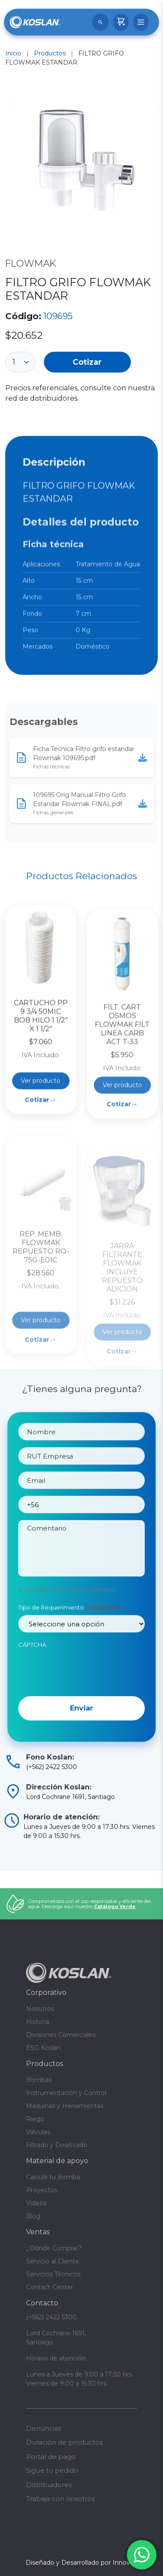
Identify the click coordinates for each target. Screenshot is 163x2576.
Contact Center (49, 2287)
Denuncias (43, 2428)
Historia (37, 2022)
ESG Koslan (43, 2048)
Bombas (39, 2080)
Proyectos (41, 2190)
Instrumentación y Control (66, 2093)
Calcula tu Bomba (53, 2177)
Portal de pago (51, 2456)
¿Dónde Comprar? (54, 2248)
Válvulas (38, 2132)
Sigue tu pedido (52, 2470)
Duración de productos (64, 2442)
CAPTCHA (32, 1686)
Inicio (13, 53)
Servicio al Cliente (52, 2261)
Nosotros (40, 2009)
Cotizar (87, 361)
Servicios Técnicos (53, 2274)
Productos (50, 53)
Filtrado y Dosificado (56, 2145)
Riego (35, 2119)
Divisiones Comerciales (61, 2035)
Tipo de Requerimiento (69, 1649)
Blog (33, 2216)
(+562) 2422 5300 (51, 2317)
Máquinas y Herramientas (64, 2106)
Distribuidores (49, 2485)
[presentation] (84, 1711)
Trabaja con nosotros (60, 2498)
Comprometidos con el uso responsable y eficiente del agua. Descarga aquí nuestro (89, 1903)
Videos (36, 2203)
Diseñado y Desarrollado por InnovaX (81, 2562)
